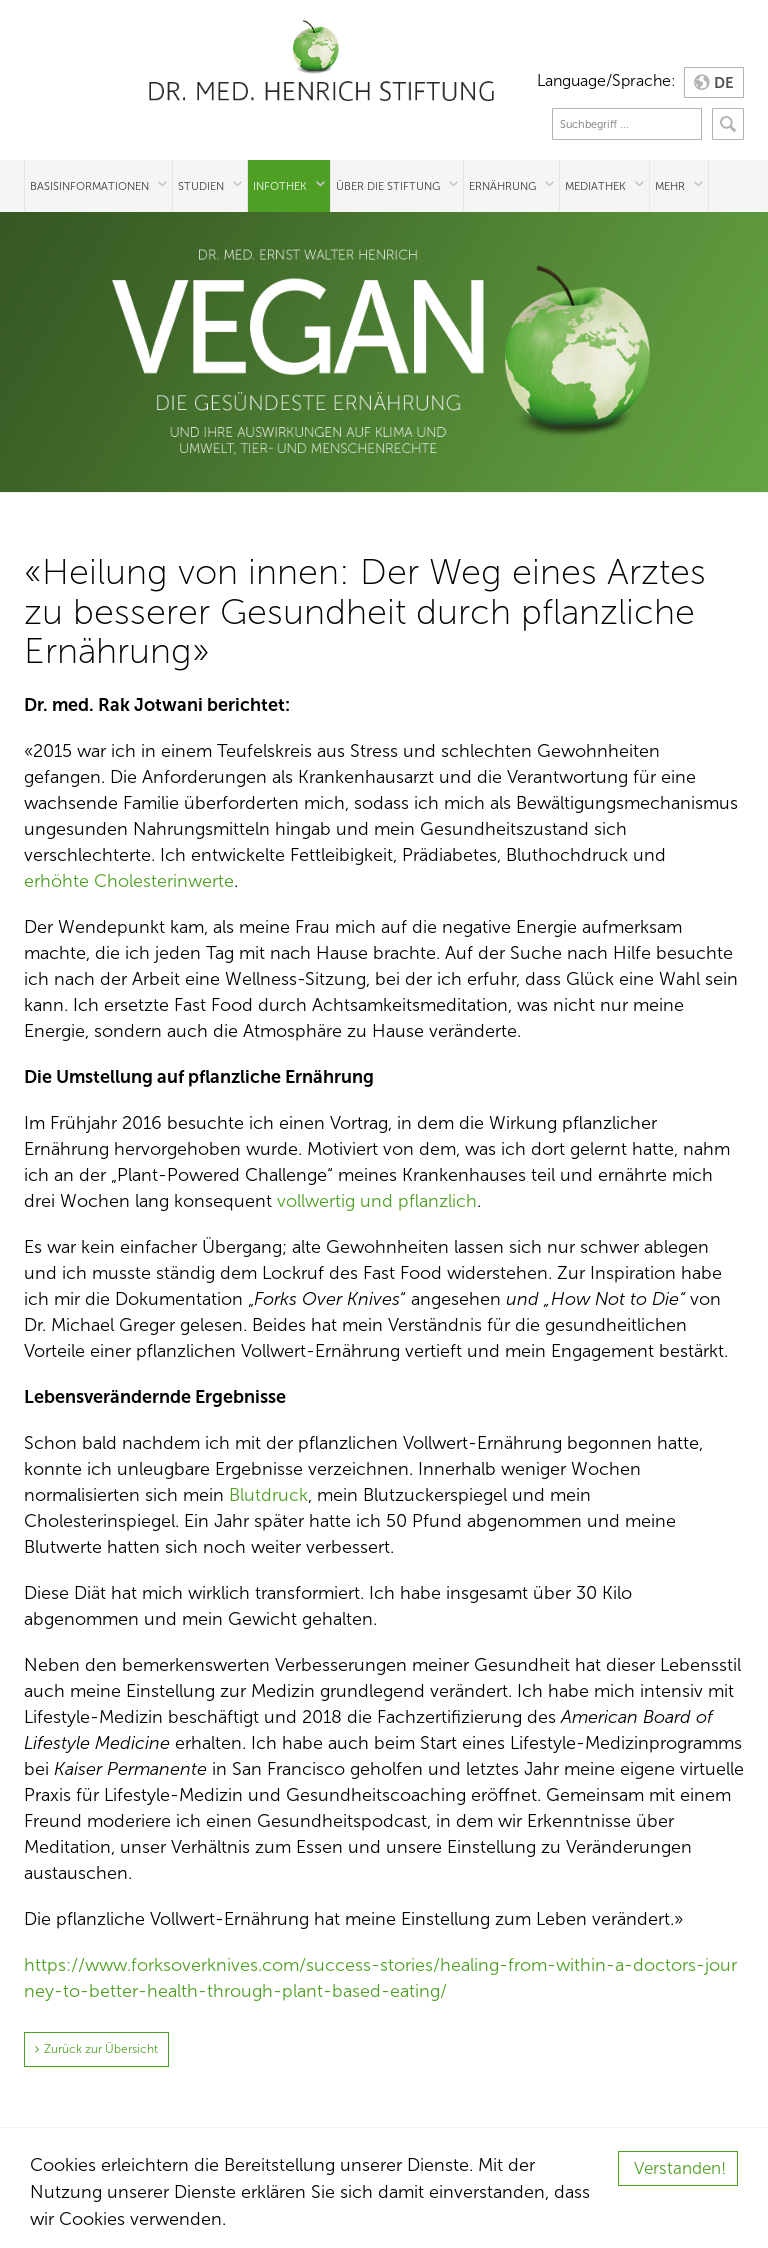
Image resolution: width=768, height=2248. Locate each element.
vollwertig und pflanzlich (377, 1201)
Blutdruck (268, 1495)
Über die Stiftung (388, 186)
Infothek (280, 186)
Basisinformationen (89, 186)
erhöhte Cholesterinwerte (129, 881)
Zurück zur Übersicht (101, 2049)
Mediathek (595, 186)
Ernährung (502, 186)
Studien (201, 186)
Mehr (670, 186)
